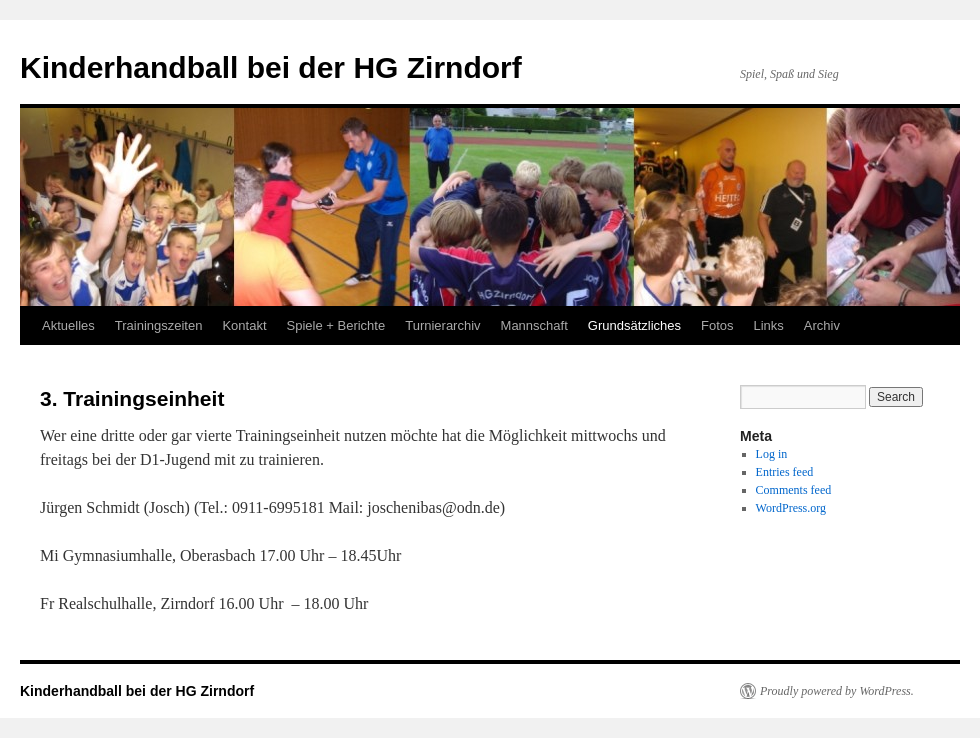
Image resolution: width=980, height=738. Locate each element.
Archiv (822, 325)
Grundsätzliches (634, 325)
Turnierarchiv (442, 325)
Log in (772, 454)
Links (769, 325)
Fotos (717, 325)
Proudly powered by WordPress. (837, 691)
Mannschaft (534, 325)
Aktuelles (68, 325)
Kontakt (244, 325)
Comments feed (794, 490)
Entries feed (785, 472)
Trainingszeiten (159, 325)
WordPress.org (791, 508)
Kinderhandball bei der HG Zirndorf (271, 67)
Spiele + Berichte (336, 325)
